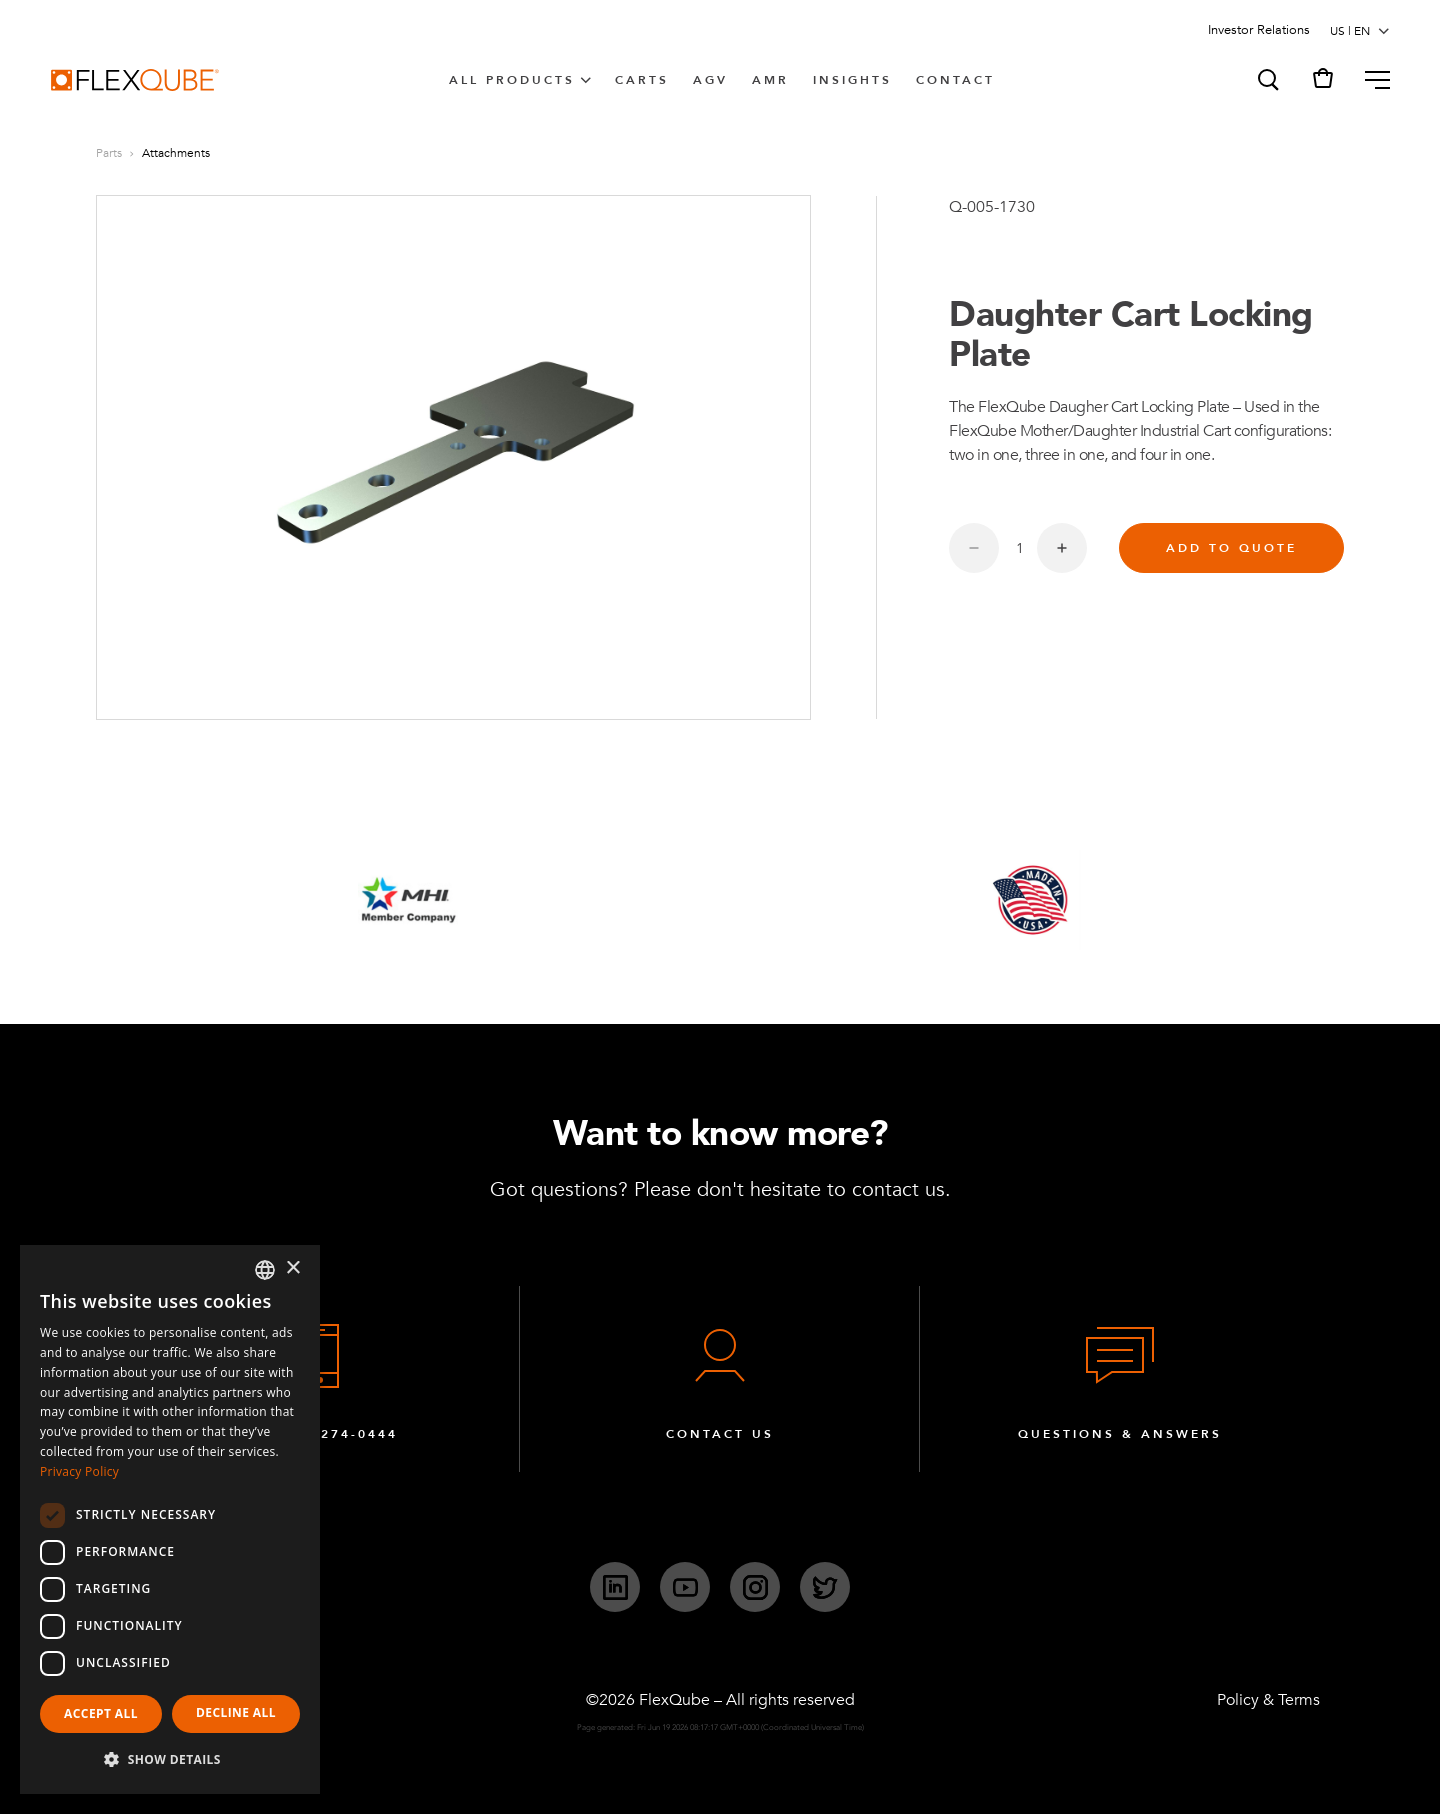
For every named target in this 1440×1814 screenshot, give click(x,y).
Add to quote (1231, 548)
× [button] (292, 1268)
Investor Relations (1259, 30)
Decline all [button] (236, 1712)
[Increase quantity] (1062, 548)
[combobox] (265, 1270)
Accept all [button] (101, 1713)
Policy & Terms (1268, 1700)
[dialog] (170, 1519)
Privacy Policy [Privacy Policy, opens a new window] (79, 1471)
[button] (1267, 80)
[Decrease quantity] (974, 548)
